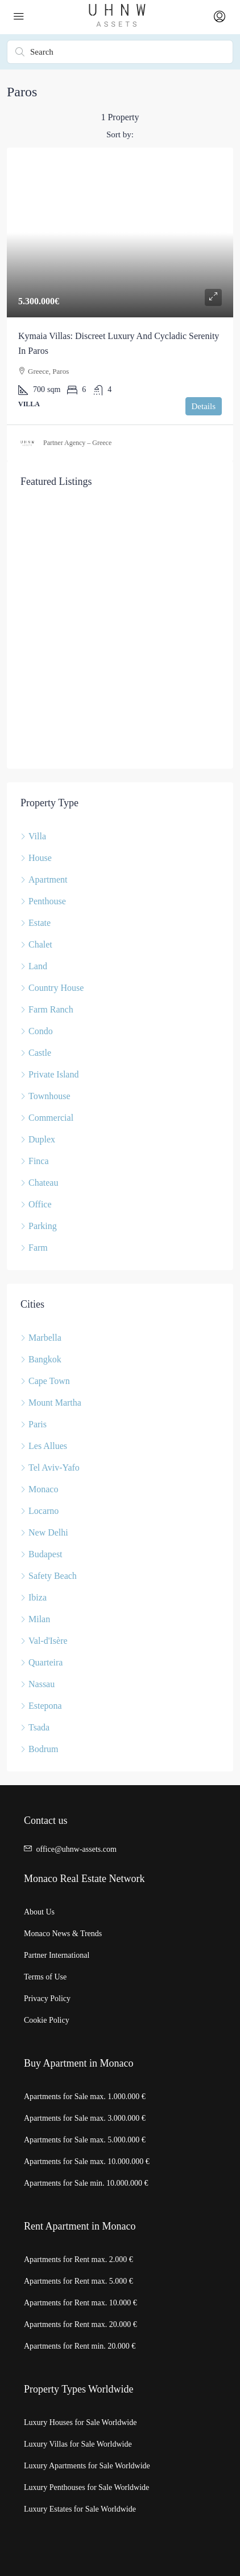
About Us (39, 1912)
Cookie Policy (46, 2020)
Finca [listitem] (34, 1161)
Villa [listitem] (33, 836)
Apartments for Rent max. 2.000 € (78, 2259)
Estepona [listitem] (41, 1705)
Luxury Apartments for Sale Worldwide (87, 2465)
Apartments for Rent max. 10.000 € (80, 2303)
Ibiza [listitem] (33, 1597)
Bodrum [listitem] (39, 1749)
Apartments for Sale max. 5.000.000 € (85, 2140)
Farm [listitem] (34, 1247)
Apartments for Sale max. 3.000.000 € (85, 2118)
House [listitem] (36, 858)
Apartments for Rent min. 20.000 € (79, 2346)
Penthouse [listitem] (43, 901)
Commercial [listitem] (46, 1117)
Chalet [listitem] (36, 944)
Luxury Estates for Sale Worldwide (80, 2509)
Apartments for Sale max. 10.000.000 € (87, 2161)
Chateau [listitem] (39, 1182)
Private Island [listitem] (49, 1074)
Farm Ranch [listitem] (46, 1009)
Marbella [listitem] (40, 1337)
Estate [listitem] (35, 923)
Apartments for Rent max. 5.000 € (78, 2281)
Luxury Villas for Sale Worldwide (78, 2444)
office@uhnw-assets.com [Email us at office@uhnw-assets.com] (76, 1849)
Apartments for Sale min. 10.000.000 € (86, 2183)
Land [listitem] (33, 966)
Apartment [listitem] (43, 879)
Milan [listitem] (35, 1619)
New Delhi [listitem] (44, 1532)
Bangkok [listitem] (40, 1359)
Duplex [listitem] (37, 1139)
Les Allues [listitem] (43, 1446)
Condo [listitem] (36, 1031)
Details (204, 406)
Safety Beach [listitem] (48, 1576)
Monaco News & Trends (63, 1933)
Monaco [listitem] (39, 1489)
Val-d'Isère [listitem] (44, 1641)
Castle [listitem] (35, 1053)
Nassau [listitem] (37, 1684)
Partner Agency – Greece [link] (77, 443)
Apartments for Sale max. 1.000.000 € (85, 2096)
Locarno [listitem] (39, 1511)
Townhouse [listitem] (45, 1096)
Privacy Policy (47, 1998)
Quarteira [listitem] (41, 1662)
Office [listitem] (36, 1204)
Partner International (56, 1955)
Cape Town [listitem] (45, 1381)
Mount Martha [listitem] (50, 1402)
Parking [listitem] (38, 1226)
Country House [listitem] (52, 988)
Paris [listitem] (33, 1424)
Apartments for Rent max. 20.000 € (80, 2324)
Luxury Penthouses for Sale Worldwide (86, 2487)
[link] (120, 233)
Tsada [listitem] (34, 1727)
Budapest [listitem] (41, 1554)
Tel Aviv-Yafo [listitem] (50, 1467)
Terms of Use (45, 1977)
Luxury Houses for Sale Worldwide (80, 2422)
